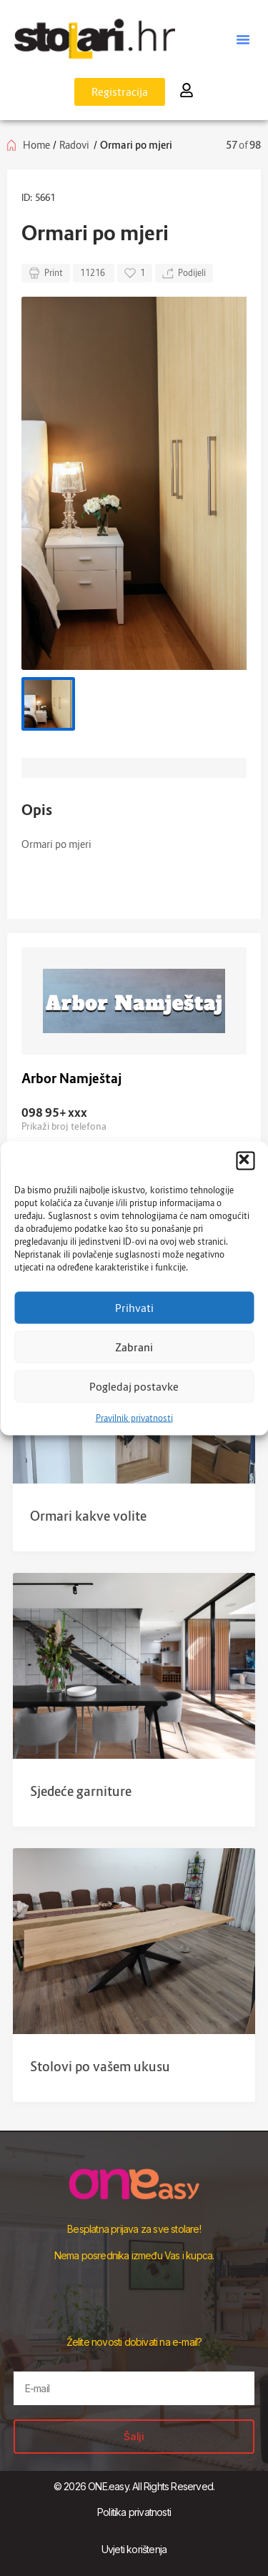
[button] (245, 1160)
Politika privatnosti (134, 2512)
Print (46, 273)
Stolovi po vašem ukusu (100, 2066)
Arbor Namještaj (71, 1078)
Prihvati (134, 1307)
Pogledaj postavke (134, 1386)
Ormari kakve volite (88, 1516)
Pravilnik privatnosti (134, 1417)
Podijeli (184, 273)
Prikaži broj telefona (63, 1126)
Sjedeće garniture (80, 1791)
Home (36, 145)
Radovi (74, 145)
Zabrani (134, 1347)
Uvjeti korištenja (134, 2549)
